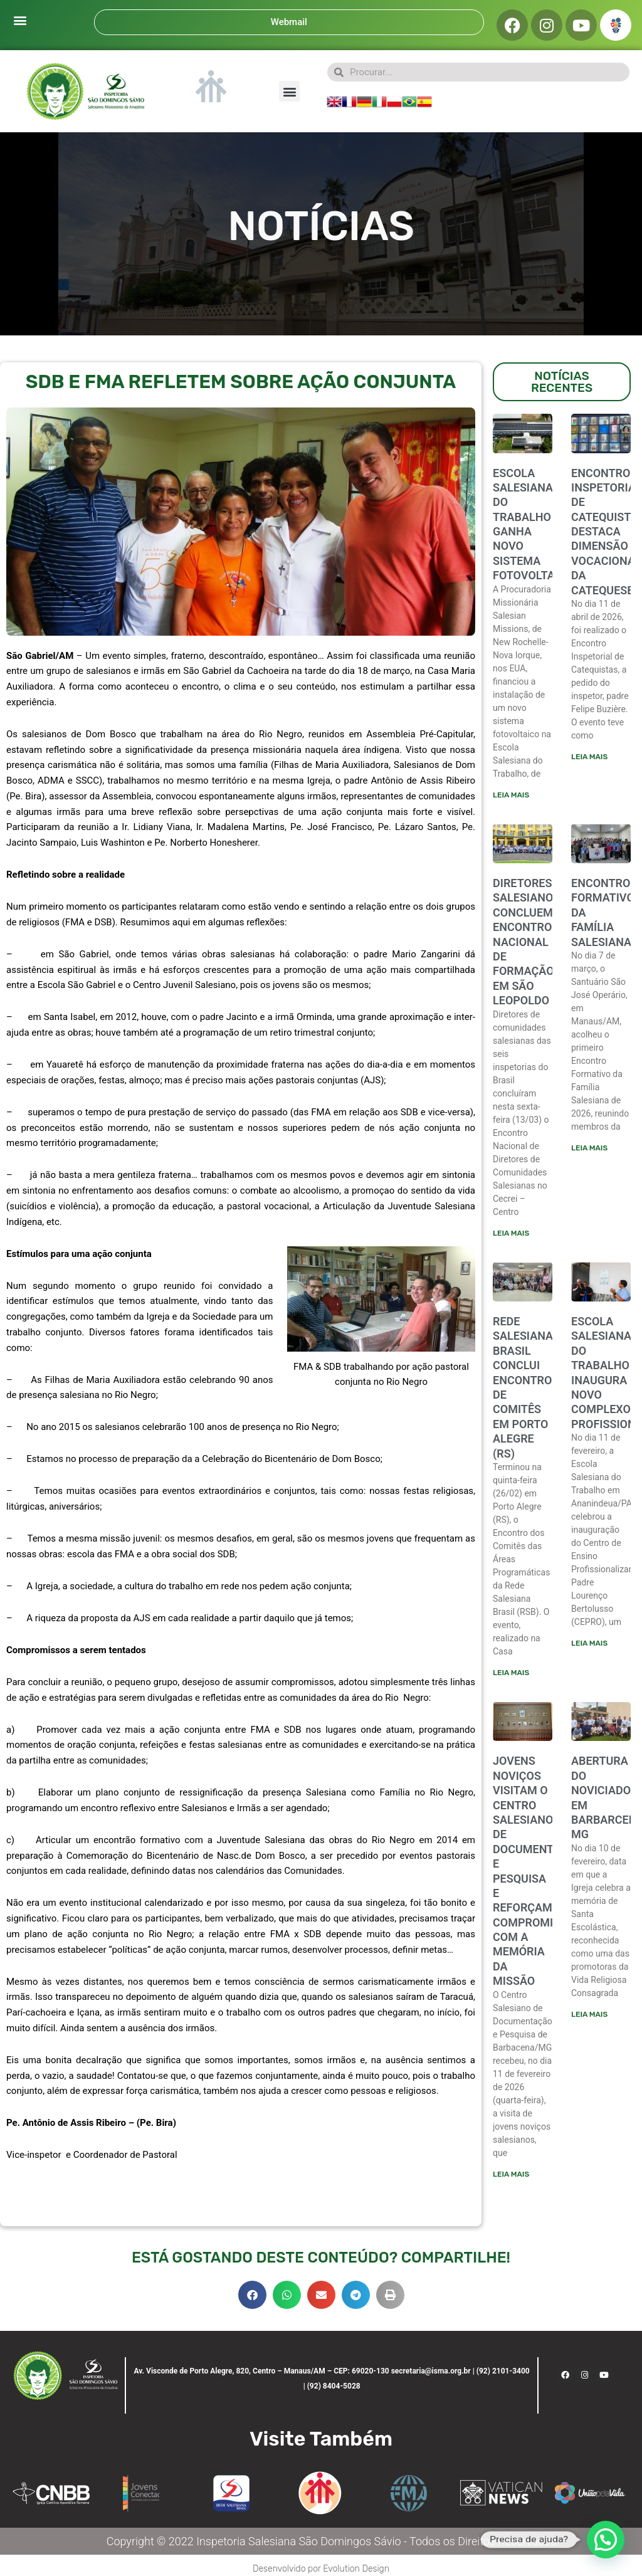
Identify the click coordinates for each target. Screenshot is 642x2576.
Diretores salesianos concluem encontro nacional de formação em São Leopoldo (526, 942)
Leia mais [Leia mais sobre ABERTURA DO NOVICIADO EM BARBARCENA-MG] (589, 2016)
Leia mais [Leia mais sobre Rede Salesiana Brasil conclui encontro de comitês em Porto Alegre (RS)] (511, 1673)
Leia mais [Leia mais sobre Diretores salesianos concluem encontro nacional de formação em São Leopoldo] (511, 1233)
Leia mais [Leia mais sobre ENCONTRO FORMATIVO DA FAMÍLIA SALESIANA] (589, 1148)
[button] (19, 19)
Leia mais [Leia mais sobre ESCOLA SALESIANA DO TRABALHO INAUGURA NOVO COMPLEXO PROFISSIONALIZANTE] (589, 1644)
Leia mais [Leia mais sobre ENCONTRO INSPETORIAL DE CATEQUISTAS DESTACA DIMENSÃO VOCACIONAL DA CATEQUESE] (589, 756)
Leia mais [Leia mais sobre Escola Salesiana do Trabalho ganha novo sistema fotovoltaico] (511, 795)
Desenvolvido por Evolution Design (321, 2568)
